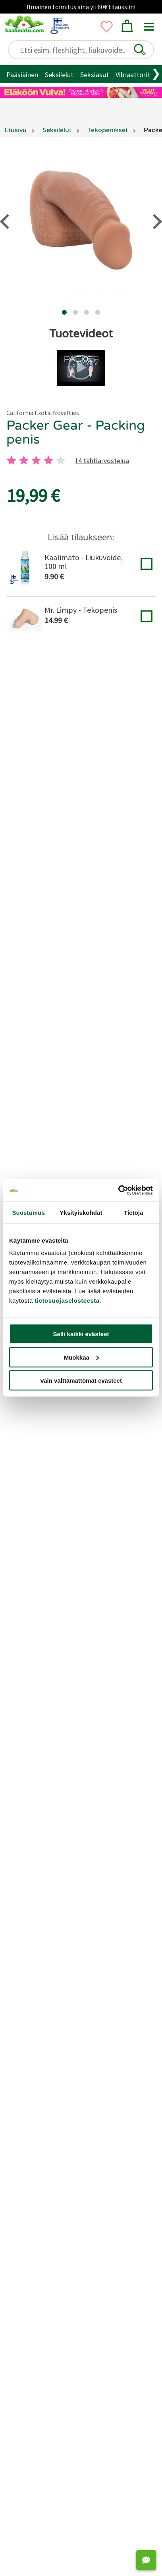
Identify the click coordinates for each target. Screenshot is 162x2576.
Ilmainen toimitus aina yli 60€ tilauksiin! (81, 7)
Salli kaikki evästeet (81, 1334)
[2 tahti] (24, 460)
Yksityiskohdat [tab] (81, 1212)
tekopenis (131, 716)
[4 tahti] (48, 460)
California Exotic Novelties (42, 413)
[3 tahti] (36, 460)
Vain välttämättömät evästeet (81, 1380)
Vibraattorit (133, 74)
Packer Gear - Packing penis (75, 432)
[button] (139, 49)
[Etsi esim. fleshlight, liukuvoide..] (84, 50)
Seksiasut (94, 74)
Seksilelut (59, 74)
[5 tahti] (61, 460)
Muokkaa (81, 1357)
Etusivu (15, 130)
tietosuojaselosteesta (67, 1300)
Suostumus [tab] (28, 1212)
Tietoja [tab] (133, 1212)
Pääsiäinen (22, 74)
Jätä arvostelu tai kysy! (81, 1440)
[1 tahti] (11, 460)
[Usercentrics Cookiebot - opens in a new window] (118, 1190)
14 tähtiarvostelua (102, 461)
